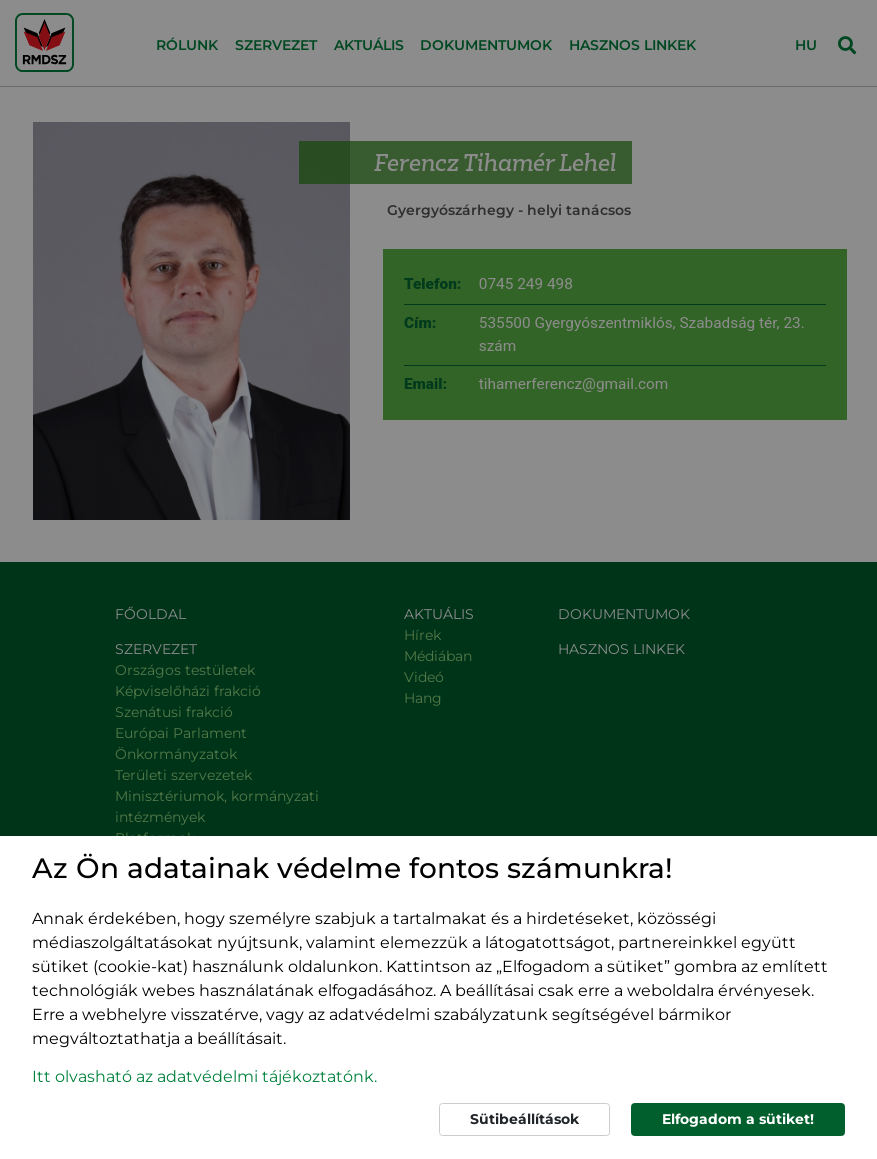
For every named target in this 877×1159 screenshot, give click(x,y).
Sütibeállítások (524, 1119)
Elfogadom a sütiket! (738, 1119)
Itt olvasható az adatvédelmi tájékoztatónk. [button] (204, 1076)
